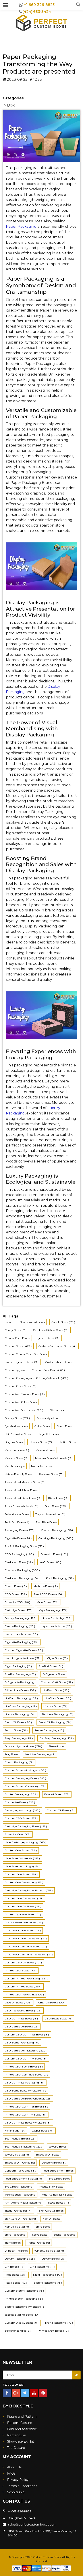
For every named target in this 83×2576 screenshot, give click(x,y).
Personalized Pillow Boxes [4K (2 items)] (21, 1490)
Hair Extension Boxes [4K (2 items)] (18, 1434)
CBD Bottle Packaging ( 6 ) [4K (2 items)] (22, 2042)
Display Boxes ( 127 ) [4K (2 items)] (17, 1418)
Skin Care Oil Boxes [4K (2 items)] (51, 2210)
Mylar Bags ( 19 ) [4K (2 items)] (15, 2130)
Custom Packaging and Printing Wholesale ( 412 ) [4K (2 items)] (36, 1378)
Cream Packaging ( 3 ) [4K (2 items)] (19, 1762)
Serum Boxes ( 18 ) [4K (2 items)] (16, 1730)
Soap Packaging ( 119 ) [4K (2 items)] (19, 1738)
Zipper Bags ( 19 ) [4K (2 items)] (43, 2130)
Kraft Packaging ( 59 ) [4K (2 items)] (60, 1578)
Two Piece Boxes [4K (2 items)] (46, 1522)
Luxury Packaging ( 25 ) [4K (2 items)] (20, 2258)
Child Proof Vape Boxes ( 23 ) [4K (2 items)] (23, 1930)
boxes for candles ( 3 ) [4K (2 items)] (18, 2330)
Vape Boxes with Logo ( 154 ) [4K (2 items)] (22, 1866)
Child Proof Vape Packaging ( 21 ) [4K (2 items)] (26, 1938)
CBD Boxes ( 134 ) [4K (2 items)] (16, 1594)
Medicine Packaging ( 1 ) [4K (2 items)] (40, 1754)
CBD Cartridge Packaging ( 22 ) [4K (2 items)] (25, 2050)
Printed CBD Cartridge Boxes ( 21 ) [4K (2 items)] (26, 2074)
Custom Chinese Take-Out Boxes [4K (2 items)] (26, 1354)
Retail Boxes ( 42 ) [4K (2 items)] (16, 2282)
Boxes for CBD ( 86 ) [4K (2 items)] (17, 1602)
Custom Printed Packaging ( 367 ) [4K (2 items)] (26, 1978)
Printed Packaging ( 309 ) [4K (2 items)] (21, 1794)
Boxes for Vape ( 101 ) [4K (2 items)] (18, 1834)
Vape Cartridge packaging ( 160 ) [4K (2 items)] (25, 1842)
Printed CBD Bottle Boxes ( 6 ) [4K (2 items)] (24, 2066)
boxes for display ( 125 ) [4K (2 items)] (57, 1618)
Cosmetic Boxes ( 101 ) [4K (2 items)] (54, 1554)
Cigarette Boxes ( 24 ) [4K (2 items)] (18, 1538)
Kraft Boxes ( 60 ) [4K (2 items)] (50, 1562)
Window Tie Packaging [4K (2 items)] (49, 2250)
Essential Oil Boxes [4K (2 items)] (47, 2154)
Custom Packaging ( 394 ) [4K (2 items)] (58, 1530)
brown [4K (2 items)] (9, 1322)
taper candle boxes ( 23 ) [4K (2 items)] (57, 1626)
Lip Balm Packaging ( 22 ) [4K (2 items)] (21, 1698)
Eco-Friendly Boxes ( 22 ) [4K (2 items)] (20, 2138)
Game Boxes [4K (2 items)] (64, 1426)
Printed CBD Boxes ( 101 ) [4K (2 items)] (21, 1970)
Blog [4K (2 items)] (11, 105)
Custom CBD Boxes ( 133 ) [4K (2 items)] (21, 1818)
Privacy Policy (18, 2480)
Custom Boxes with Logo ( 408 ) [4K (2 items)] (25, 1770)
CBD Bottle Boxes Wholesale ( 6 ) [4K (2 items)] (25, 2090)
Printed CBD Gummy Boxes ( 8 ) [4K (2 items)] (25, 2114)
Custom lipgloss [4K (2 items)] (15, 1370)
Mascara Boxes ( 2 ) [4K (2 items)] (17, 1458)
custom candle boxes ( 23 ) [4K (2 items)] (21, 1634)
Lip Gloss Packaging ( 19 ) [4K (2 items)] (21, 1706)
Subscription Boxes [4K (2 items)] (17, 1514)
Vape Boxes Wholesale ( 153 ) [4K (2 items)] (22, 1858)
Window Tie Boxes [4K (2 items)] (16, 2250)
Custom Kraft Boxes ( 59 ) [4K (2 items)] (57, 1682)
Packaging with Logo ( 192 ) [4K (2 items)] (22, 1810)
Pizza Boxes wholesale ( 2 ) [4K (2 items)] (21, 1506)
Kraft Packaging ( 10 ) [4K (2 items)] (59, 2322)
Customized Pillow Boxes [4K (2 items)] (21, 1402)
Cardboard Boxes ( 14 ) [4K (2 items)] (19, 1562)
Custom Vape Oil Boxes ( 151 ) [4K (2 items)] (23, 1906)
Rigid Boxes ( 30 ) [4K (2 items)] (16, 2274)
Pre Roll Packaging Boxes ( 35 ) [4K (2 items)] (24, 1546)
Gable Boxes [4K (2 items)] (42, 1426)
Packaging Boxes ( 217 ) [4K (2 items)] (19, 1530)
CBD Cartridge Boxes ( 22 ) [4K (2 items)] (22, 2026)
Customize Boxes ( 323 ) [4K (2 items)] (20, 1802)
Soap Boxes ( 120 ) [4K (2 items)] (56, 1506)
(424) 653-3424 (35, 12)
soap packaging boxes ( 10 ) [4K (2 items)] (22, 2314)
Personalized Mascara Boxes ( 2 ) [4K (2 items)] (25, 1482)
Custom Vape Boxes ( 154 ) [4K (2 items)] (21, 1874)
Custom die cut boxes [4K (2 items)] (58, 1362)
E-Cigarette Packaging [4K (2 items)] (19, 1682)
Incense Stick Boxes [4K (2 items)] (51, 2186)
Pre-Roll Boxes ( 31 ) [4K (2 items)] (51, 1666)
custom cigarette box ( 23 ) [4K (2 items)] (22, 1362)
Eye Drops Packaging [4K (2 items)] (18, 2186)
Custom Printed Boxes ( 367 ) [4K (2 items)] (23, 1986)
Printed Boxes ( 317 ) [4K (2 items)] (56, 1794)
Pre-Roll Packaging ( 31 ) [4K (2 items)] (20, 1674)
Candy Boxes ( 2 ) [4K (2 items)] (15, 1330)
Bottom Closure (19, 2423)
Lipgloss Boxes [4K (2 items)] (14, 1442)
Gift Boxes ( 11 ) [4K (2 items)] (14, 2266)
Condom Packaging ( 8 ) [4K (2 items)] (20, 2170)
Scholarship (16, 2492)
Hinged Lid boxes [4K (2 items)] (48, 1434)
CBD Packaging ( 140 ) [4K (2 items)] (19, 1554)
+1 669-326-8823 (37, 5)
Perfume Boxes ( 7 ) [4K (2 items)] (51, 1474)
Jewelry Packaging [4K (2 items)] (17, 2154)
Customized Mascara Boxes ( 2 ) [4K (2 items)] (25, 1394)
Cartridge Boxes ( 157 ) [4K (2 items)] (18, 1610)
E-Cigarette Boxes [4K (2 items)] (53, 1674)
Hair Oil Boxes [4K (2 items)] (51, 2218)
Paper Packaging (21, 226)
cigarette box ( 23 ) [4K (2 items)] (48, 1338)
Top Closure (16, 2448)
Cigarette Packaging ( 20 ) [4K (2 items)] (22, 1642)
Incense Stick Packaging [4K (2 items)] (20, 2194)
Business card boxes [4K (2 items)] (32, 1322)
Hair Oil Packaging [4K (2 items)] (17, 2226)
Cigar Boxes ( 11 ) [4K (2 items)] (57, 1658)
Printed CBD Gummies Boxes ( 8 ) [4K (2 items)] (26, 2106)
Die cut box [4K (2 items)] (57, 1410)
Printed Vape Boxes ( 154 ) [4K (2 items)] (21, 1850)
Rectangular (16, 2435)
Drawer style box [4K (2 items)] (47, 1418)
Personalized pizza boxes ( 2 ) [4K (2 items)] (23, 1498)
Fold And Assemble (22, 2429)
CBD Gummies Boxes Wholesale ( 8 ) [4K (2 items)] (28, 2122)
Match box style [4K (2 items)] (15, 1466)
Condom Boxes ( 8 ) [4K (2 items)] (53, 2162)
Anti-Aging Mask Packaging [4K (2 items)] (23, 2202)
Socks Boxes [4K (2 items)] (39, 2234)
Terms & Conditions (22, 2486)
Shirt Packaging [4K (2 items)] (15, 2234)
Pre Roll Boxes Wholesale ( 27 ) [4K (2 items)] (24, 1922)
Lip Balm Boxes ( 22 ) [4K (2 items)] (55, 1690)
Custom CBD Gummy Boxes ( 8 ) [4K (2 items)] (26, 2058)
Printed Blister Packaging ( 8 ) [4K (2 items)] (24, 2298)
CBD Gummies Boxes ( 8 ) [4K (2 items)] (21, 2018)
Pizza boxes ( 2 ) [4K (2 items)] (58, 1498)
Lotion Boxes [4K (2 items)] (68, 1442)
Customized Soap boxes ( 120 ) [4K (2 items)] (24, 1410)
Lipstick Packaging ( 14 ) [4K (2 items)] (20, 1714)
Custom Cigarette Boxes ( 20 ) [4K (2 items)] (24, 1650)
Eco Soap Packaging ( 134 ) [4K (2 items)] (56, 1738)
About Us (14, 2467)
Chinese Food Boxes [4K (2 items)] (17, 1338)
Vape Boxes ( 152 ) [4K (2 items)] (47, 1602)
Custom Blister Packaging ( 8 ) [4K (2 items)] (24, 2290)
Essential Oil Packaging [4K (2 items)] (20, 2162)
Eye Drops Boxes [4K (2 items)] (59, 2178)
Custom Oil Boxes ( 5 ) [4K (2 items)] (61, 1810)
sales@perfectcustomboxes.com (32, 2524)
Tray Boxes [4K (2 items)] (11, 1754)
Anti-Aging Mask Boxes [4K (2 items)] (57, 2194)
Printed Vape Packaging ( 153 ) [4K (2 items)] (24, 1882)
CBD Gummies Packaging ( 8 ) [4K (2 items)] (24, 2082)
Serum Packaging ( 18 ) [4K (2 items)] (49, 1730)
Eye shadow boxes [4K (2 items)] (16, 1426)
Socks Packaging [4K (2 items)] (64, 2234)
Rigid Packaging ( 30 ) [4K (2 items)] (47, 2274)
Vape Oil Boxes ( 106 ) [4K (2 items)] (18, 2002)
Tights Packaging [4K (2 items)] (38, 2242)
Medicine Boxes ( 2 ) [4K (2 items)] (45, 1586)
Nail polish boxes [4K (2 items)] (41, 1466)
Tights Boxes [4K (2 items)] (13, 2242)
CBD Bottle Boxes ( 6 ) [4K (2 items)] (58, 2018)
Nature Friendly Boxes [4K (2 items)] (18, 1474)
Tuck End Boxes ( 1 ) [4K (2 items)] (17, 1522)
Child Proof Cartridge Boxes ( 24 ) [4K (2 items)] (26, 1946)
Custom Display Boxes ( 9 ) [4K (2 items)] (22, 2322)
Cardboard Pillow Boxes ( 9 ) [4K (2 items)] (51, 1330)
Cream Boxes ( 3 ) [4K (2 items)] (16, 1586)
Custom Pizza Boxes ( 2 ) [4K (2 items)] (20, 1386)
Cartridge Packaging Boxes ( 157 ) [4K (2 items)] (26, 1826)
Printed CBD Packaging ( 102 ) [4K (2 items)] (24, 1994)
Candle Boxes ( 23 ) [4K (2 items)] (63, 1322)
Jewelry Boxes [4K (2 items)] (57, 2146)
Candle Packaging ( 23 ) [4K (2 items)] (20, 1626)
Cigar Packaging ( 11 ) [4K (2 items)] (18, 1666)
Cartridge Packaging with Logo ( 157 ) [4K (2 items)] (29, 1890)
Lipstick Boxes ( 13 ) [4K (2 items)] (41, 1442)
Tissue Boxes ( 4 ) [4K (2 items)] (58, 2202)
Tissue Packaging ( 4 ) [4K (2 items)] (18, 2210)
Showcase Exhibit (20, 2441)
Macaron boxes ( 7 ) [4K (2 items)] (17, 1450)
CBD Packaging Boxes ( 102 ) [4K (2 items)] (23, 2010)
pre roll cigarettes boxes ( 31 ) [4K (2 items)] (23, 1658)
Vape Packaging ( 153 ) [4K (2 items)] (53, 1610)
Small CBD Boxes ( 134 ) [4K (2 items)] (48, 1594)
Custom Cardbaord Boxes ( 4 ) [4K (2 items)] (57, 1346)
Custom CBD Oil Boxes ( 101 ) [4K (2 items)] (23, 1962)
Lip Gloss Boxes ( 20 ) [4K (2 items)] (57, 1698)
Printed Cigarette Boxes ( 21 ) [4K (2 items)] (23, 1914)
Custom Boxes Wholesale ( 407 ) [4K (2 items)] (25, 1786)
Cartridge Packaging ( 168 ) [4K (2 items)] (55, 1538)
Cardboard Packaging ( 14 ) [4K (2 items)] (22, 1578)
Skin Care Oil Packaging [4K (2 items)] (20, 2218)
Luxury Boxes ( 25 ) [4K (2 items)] (53, 2258)
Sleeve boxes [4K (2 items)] (56, 1746)
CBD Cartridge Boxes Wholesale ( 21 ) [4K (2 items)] (28, 2098)
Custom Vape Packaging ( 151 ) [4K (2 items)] (24, 1898)
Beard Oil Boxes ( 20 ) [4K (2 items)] (18, 1722)
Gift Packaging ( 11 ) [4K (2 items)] (42, 2266)
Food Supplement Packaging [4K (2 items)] (23, 2178)
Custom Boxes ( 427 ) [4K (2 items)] (18, 1346)
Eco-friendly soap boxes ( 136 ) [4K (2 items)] (23, 1746)
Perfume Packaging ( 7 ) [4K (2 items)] (57, 1714)
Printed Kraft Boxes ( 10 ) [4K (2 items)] (53, 2330)
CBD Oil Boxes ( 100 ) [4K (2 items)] (51, 2002)
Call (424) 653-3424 (21, 2518)
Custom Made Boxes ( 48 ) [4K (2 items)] (48, 1370)
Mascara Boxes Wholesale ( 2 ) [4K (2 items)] (54, 1458)
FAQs (11, 2473)
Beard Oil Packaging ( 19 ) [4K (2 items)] (55, 1722)
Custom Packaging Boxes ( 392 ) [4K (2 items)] (25, 1778)
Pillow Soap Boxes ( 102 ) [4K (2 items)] (20, 1690)
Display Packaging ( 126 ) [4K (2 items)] (21, 1618)
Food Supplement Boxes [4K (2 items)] (58, 2170)
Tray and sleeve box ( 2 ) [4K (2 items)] (50, 1514)
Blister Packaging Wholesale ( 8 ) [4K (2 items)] (25, 2306)
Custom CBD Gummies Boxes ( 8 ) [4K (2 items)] (27, 2034)
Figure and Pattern (22, 2417)
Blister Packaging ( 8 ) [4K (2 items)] (48, 2282)
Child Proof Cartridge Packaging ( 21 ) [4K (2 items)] (29, 1954)
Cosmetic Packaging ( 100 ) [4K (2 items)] (22, 1570)
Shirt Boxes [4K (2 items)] (43, 2226)
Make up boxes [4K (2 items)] (45, 1450)
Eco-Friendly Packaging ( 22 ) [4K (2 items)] (23, 2146)
